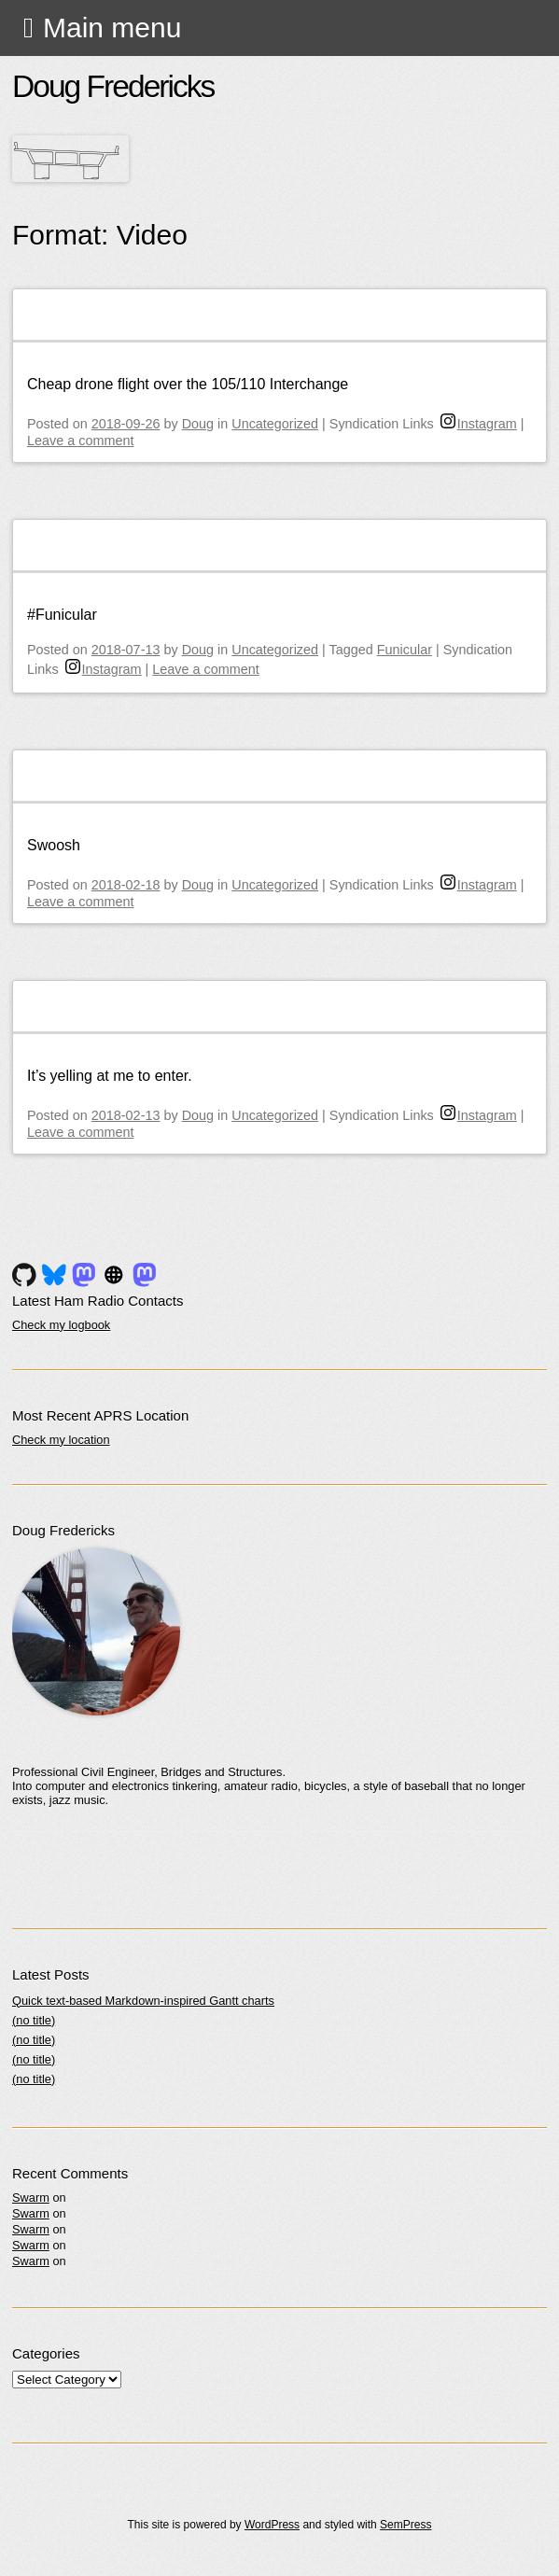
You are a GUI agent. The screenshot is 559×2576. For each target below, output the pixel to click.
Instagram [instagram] (478, 423)
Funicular (404, 649)
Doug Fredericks (113, 86)
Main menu (112, 27)
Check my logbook (61, 1325)
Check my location (61, 1440)
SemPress (405, 2524)
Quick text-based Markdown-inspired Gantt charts (143, 2001)
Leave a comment (80, 440)
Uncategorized (274, 423)
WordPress (272, 2524)
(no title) (33, 2020)
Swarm (30, 2198)
